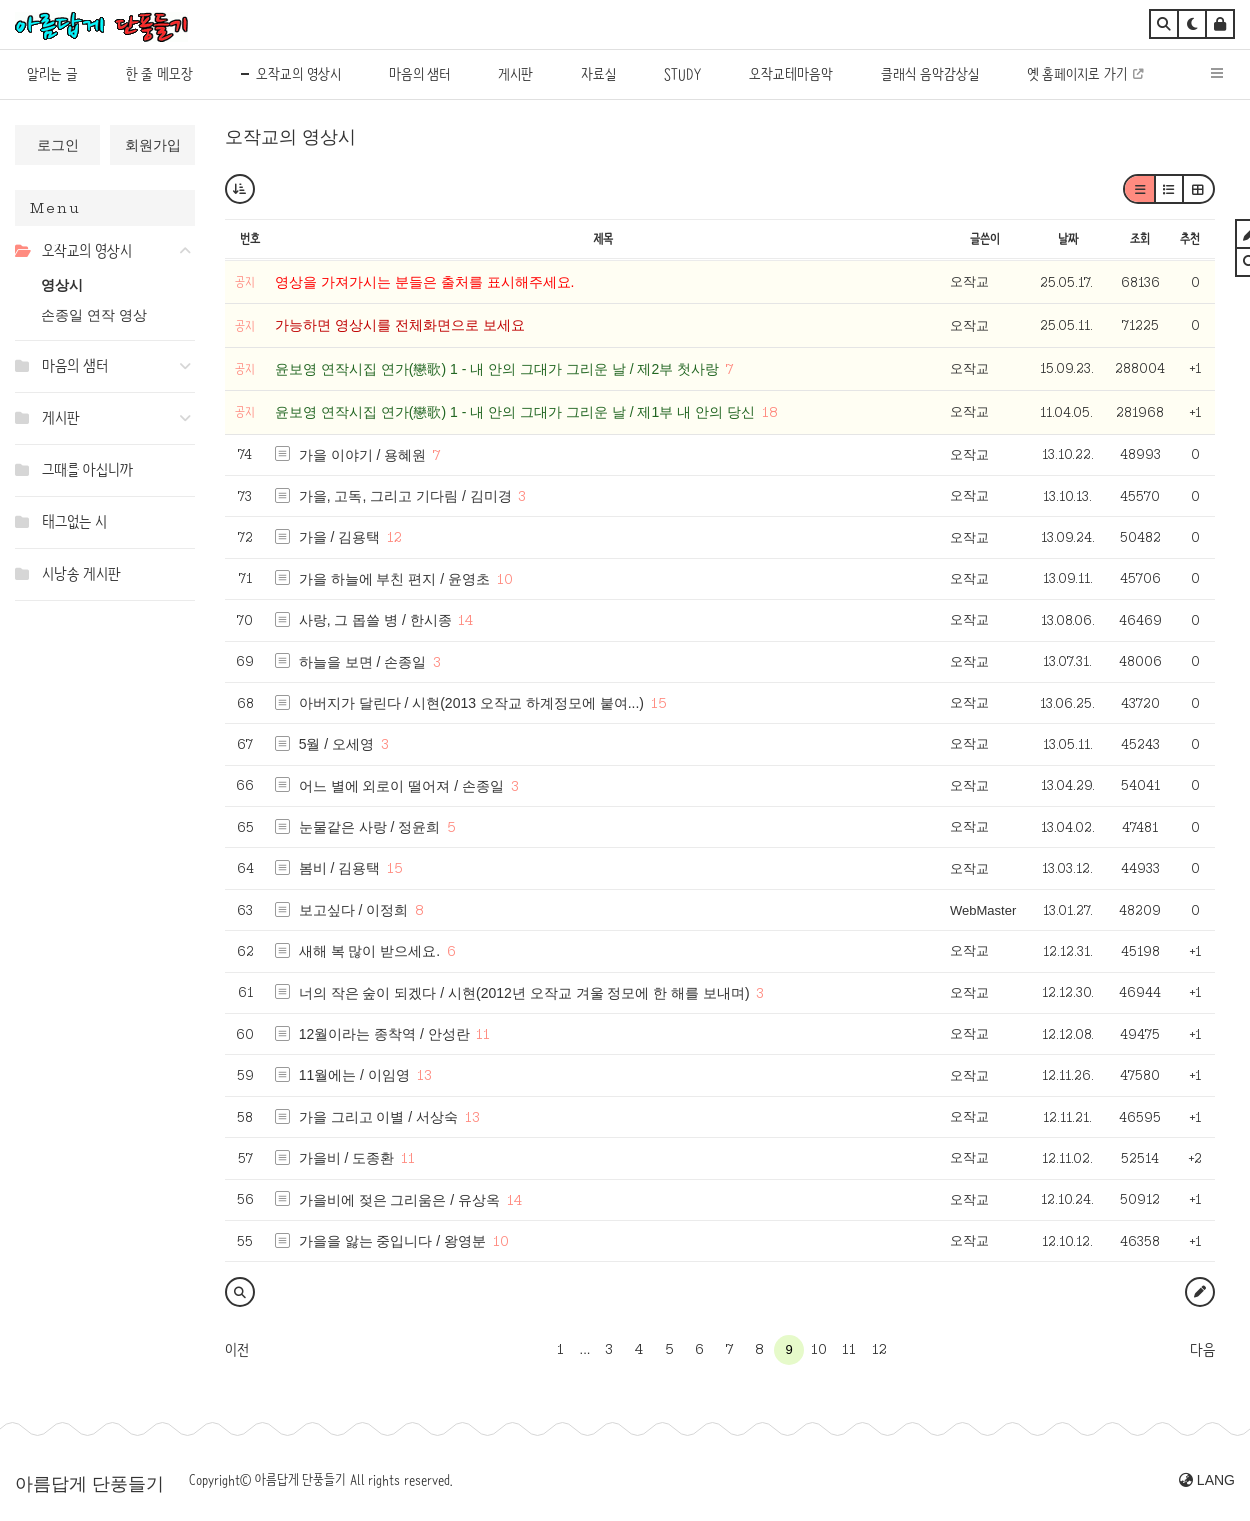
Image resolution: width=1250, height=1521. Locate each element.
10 (505, 579)
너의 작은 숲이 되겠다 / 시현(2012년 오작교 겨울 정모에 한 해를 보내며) (524, 993)
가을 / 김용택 (340, 537)
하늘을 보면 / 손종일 (363, 662)
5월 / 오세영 (336, 744)
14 (465, 620)
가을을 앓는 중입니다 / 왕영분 (392, 1241)
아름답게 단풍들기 (89, 1484)
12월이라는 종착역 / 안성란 (384, 1034)
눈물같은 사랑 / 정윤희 (370, 827)
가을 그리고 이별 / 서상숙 (378, 1117)
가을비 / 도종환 (347, 1158)
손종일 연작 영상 (94, 315)
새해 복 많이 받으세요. (370, 951)
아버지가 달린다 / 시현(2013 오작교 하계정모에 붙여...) (471, 703)
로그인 (58, 145)
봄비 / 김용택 (340, 868)
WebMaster (983, 910)
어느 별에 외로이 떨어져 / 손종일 (401, 786)
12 (394, 537)
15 (659, 703)
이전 (237, 1350)
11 (483, 1034)
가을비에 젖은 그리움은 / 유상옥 (399, 1200)
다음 (1202, 1350)
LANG (1207, 1480)
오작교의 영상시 (290, 137)
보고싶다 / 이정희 (354, 910)
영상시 (62, 285)
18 (770, 412)
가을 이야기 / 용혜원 (363, 455)
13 (424, 1075)
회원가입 (153, 145)
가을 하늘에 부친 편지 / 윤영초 (394, 579)
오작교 (969, 281)
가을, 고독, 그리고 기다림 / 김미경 (405, 496)
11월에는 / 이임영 (354, 1075)
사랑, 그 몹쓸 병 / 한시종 (375, 620)
